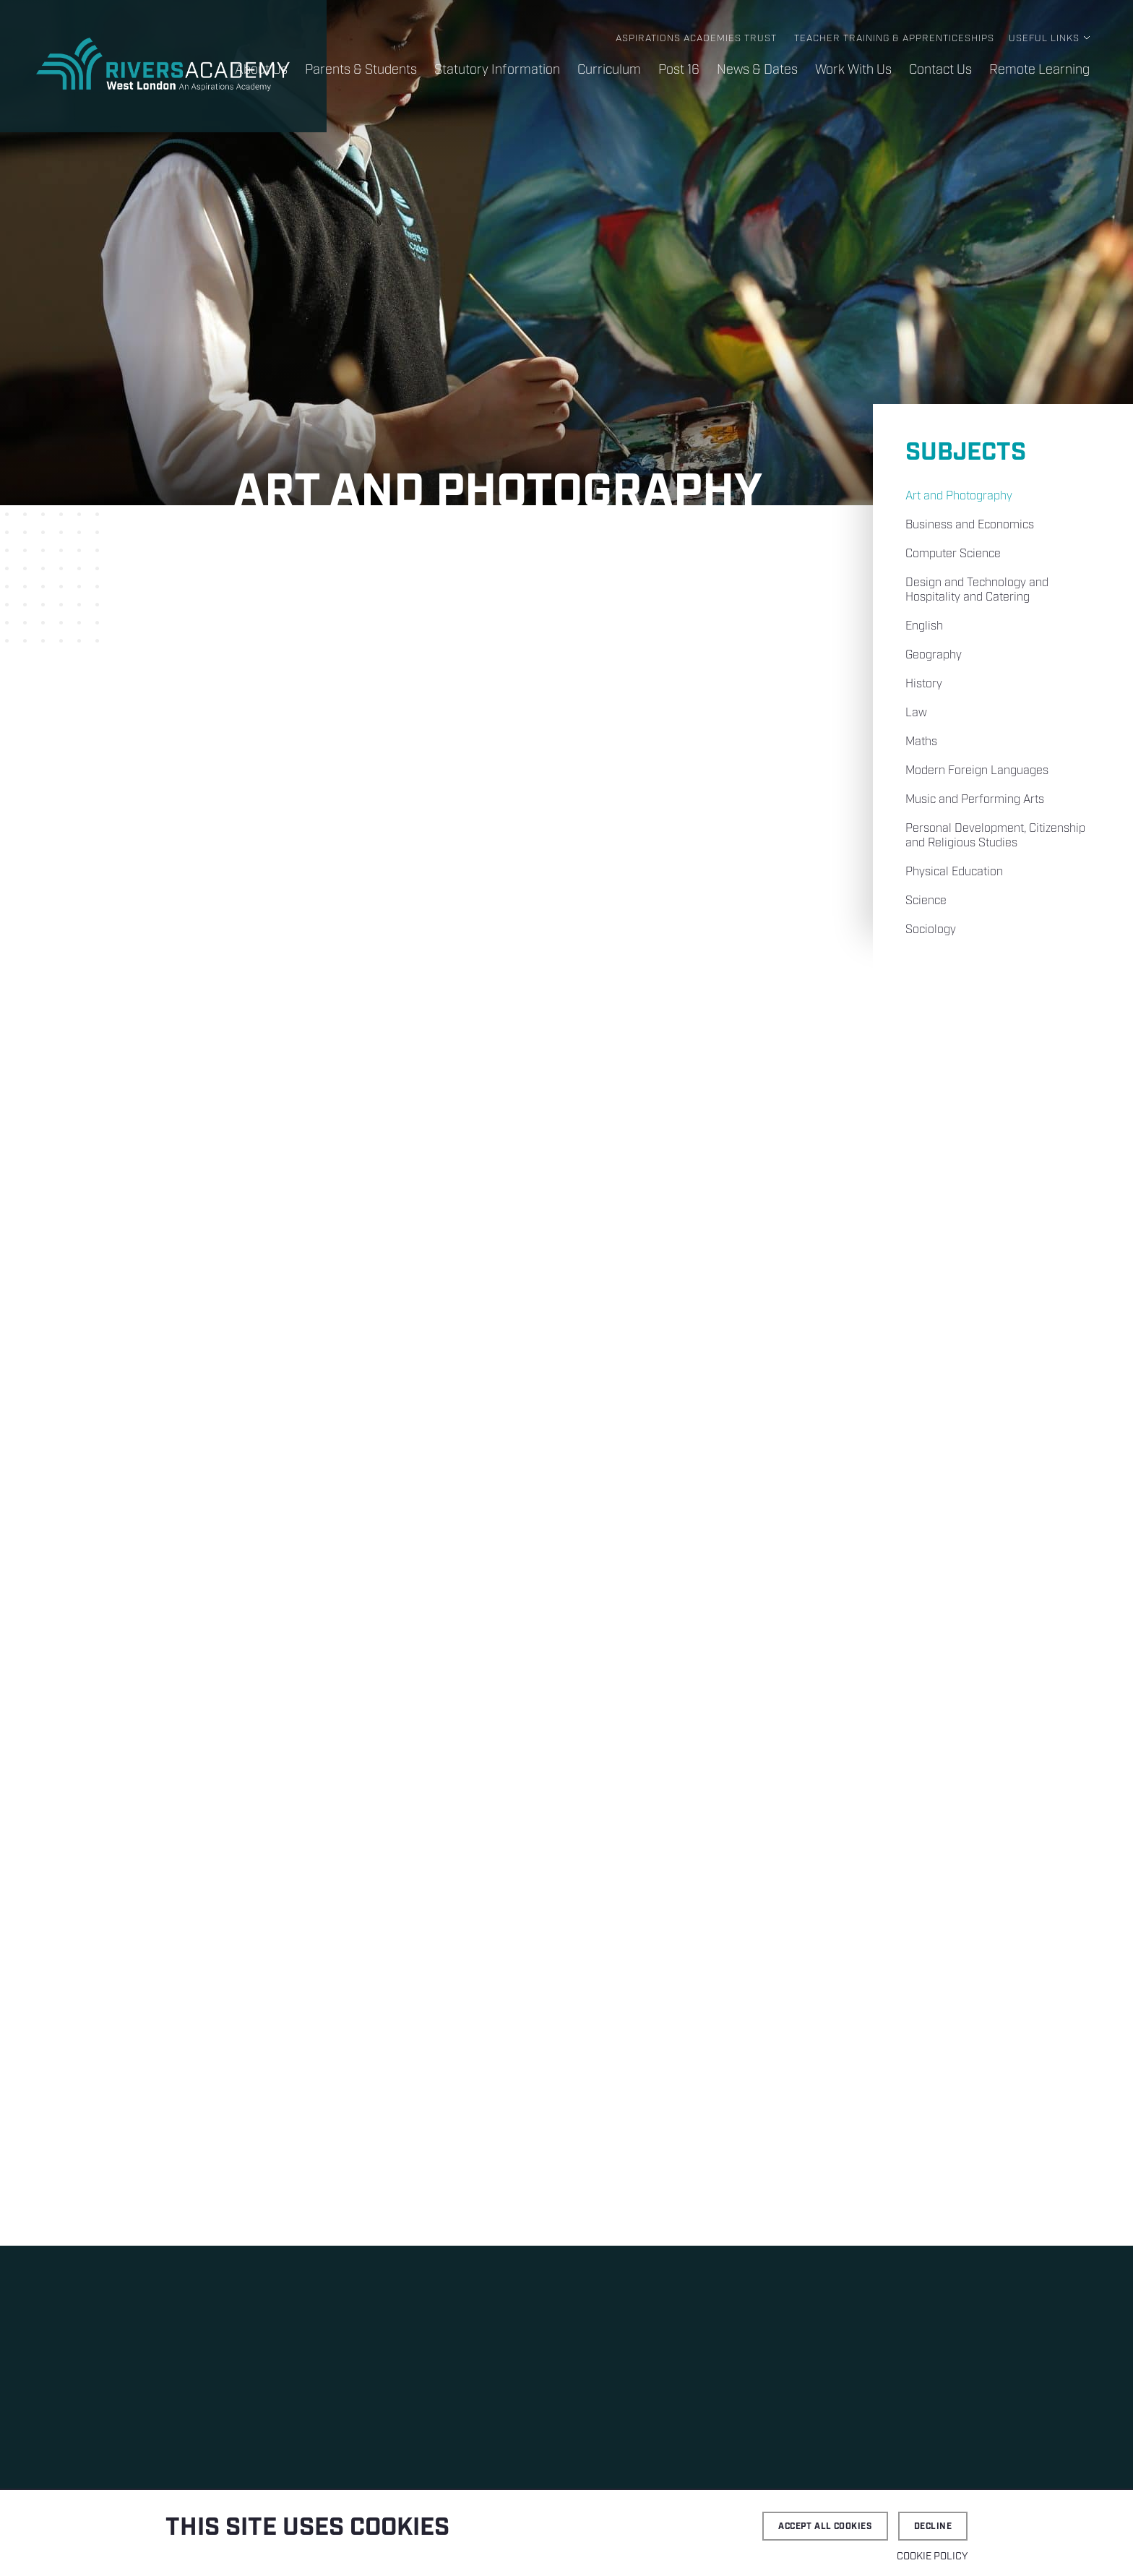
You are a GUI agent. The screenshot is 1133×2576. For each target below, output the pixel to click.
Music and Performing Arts (974, 799)
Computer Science (953, 554)
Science (926, 901)
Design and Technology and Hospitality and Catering (976, 590)
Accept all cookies (825, 2526)
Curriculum (609, 70)
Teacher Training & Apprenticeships (894, 39)
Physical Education (954, 872)
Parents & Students (361, 70)
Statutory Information (497, 70)
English (924, 626)
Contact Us (940, 70)
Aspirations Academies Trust (696, 39)
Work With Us (853, 70)
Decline (933, 2526)
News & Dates (757, 70)
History (923, 684)
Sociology (930, 929)
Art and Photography (958, 496)
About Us (261, 70)
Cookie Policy (932, 2556)
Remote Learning (1039, 70)
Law (916, 713)
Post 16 (678, 70)
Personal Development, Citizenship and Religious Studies (995, 836)
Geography (933, 655)
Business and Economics (969, 525)
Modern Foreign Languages (976, 770)
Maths (921, 742)
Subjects (965, 453)
